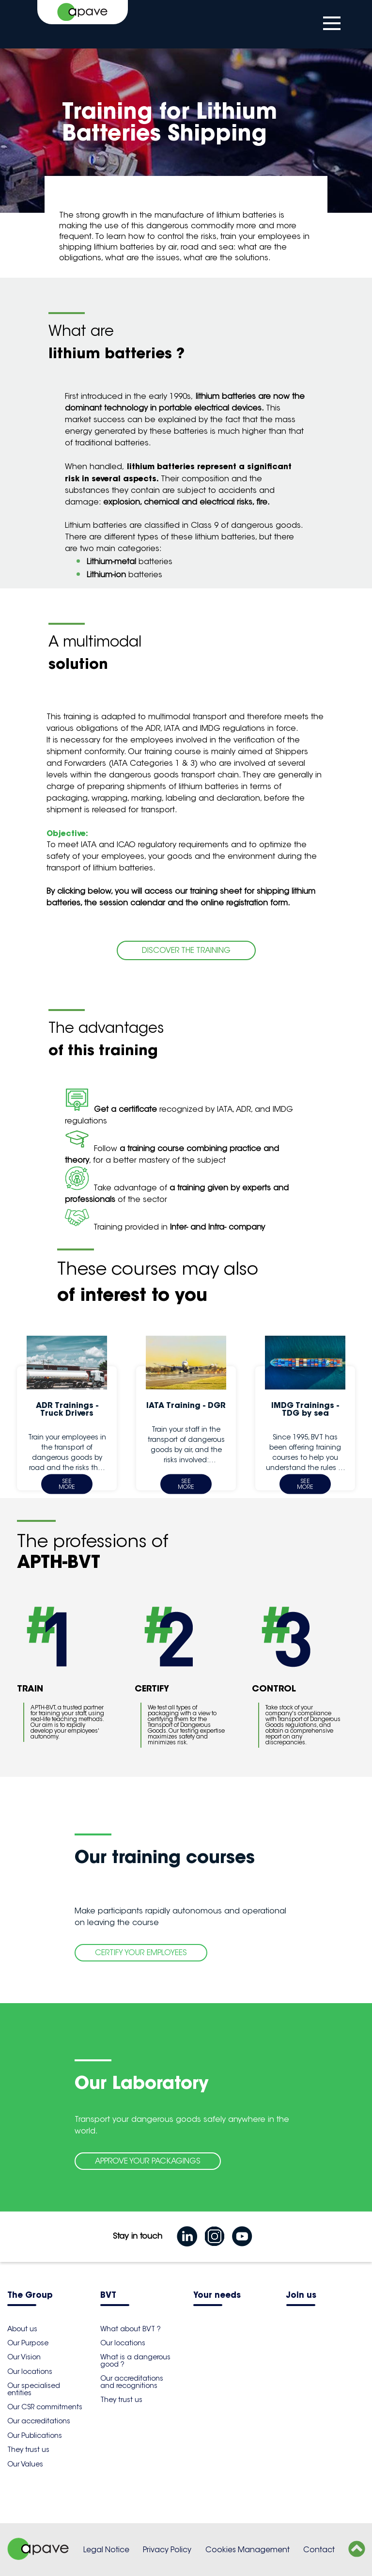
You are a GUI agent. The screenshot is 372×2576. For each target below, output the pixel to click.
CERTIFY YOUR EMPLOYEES (141, 1952)
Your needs (217, 2295)
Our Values (25, 2464)
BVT (108, 2295)
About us (22, 2328)
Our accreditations (38, 2421)
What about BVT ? (130, 2328)
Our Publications (34, 2435)
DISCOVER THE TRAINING (186, 950)
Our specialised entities (33, 2389)
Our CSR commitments (44, 2406)
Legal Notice (106, 2549)
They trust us (28, 2449)
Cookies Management (247, 2549)
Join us (301, 2295)
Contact (319, 2549)
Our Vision (24, 2357)
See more (67, 1483)
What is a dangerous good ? (135, 2360)
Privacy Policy (167, 2549)
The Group (30, 2295)
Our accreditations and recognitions (131, 2381)
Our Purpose (27, 2343)
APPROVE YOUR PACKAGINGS (148, 2160)
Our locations (29, 2371)
